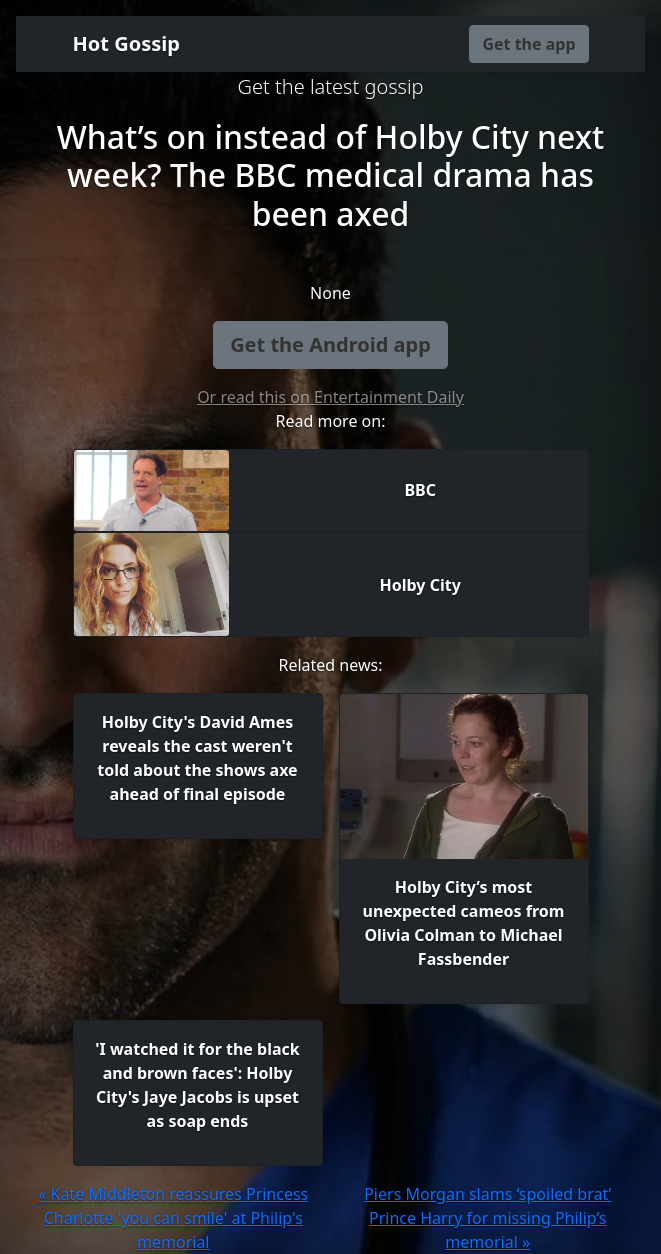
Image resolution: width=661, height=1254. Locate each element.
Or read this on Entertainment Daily (330, 397)
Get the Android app (330, 344)
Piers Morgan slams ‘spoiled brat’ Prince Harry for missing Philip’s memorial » (487, 1218)
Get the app (528, 44)
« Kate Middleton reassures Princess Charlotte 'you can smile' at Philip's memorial (173, 1218)
